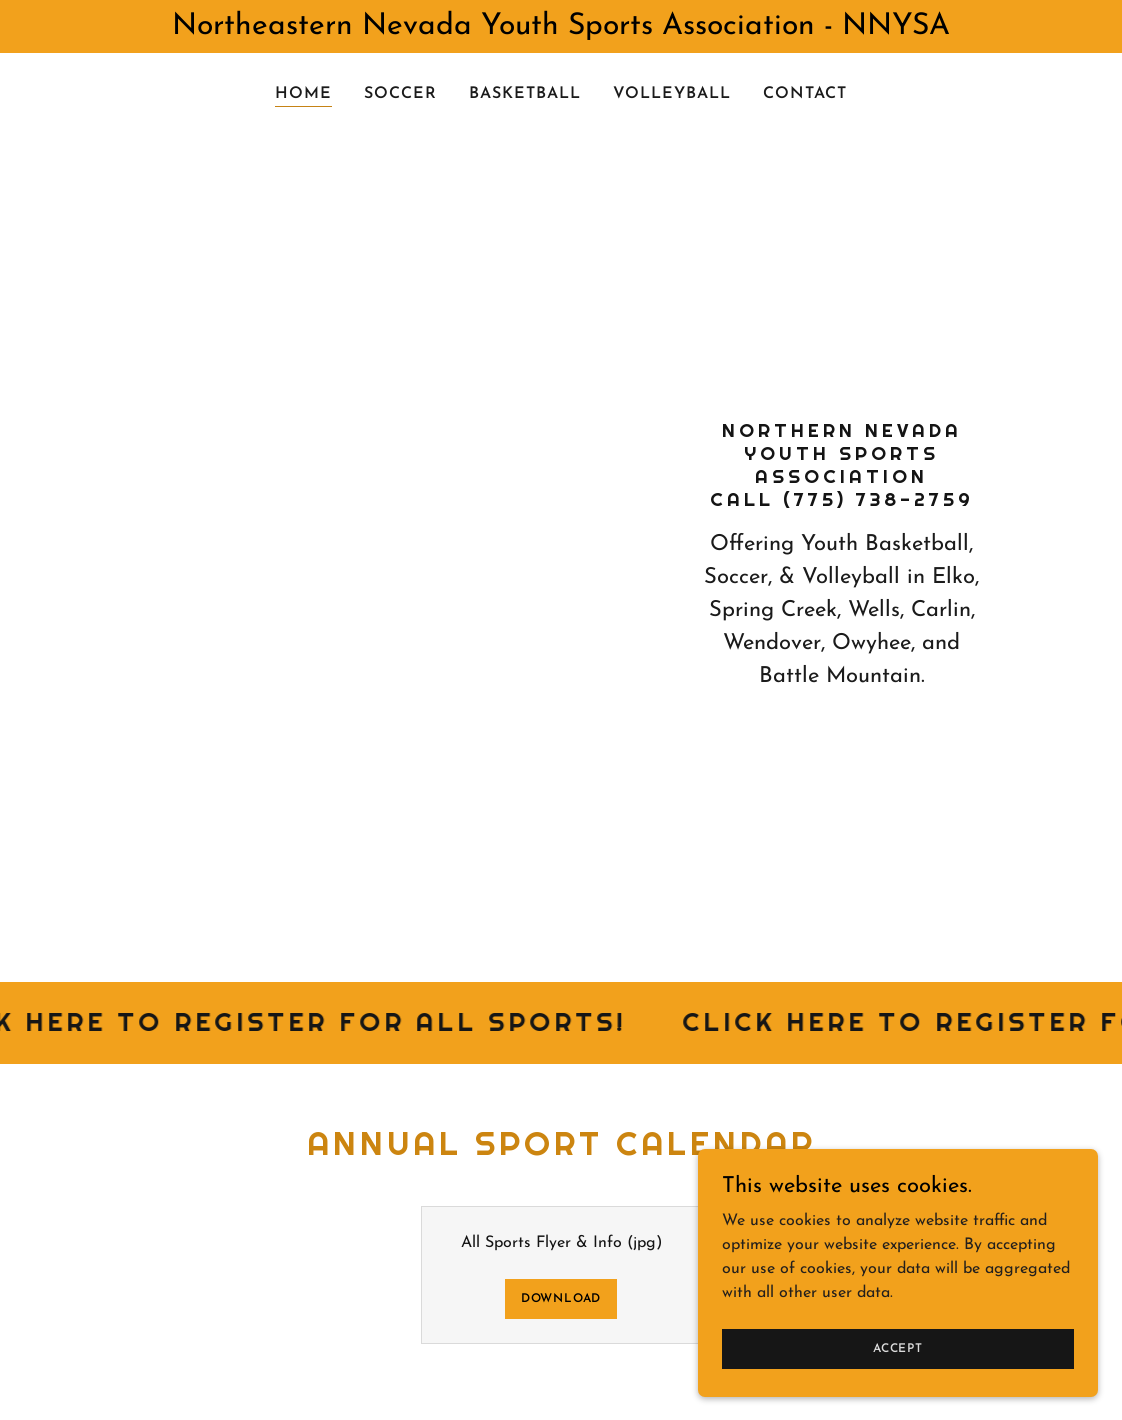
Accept (898, 1348)
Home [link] (303, 94)
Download (561, 1299)
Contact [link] (805, 94)
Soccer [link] (400, 94)
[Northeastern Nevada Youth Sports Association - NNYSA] (561, 26)
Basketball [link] (525, 94)
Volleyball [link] (672, 94)
